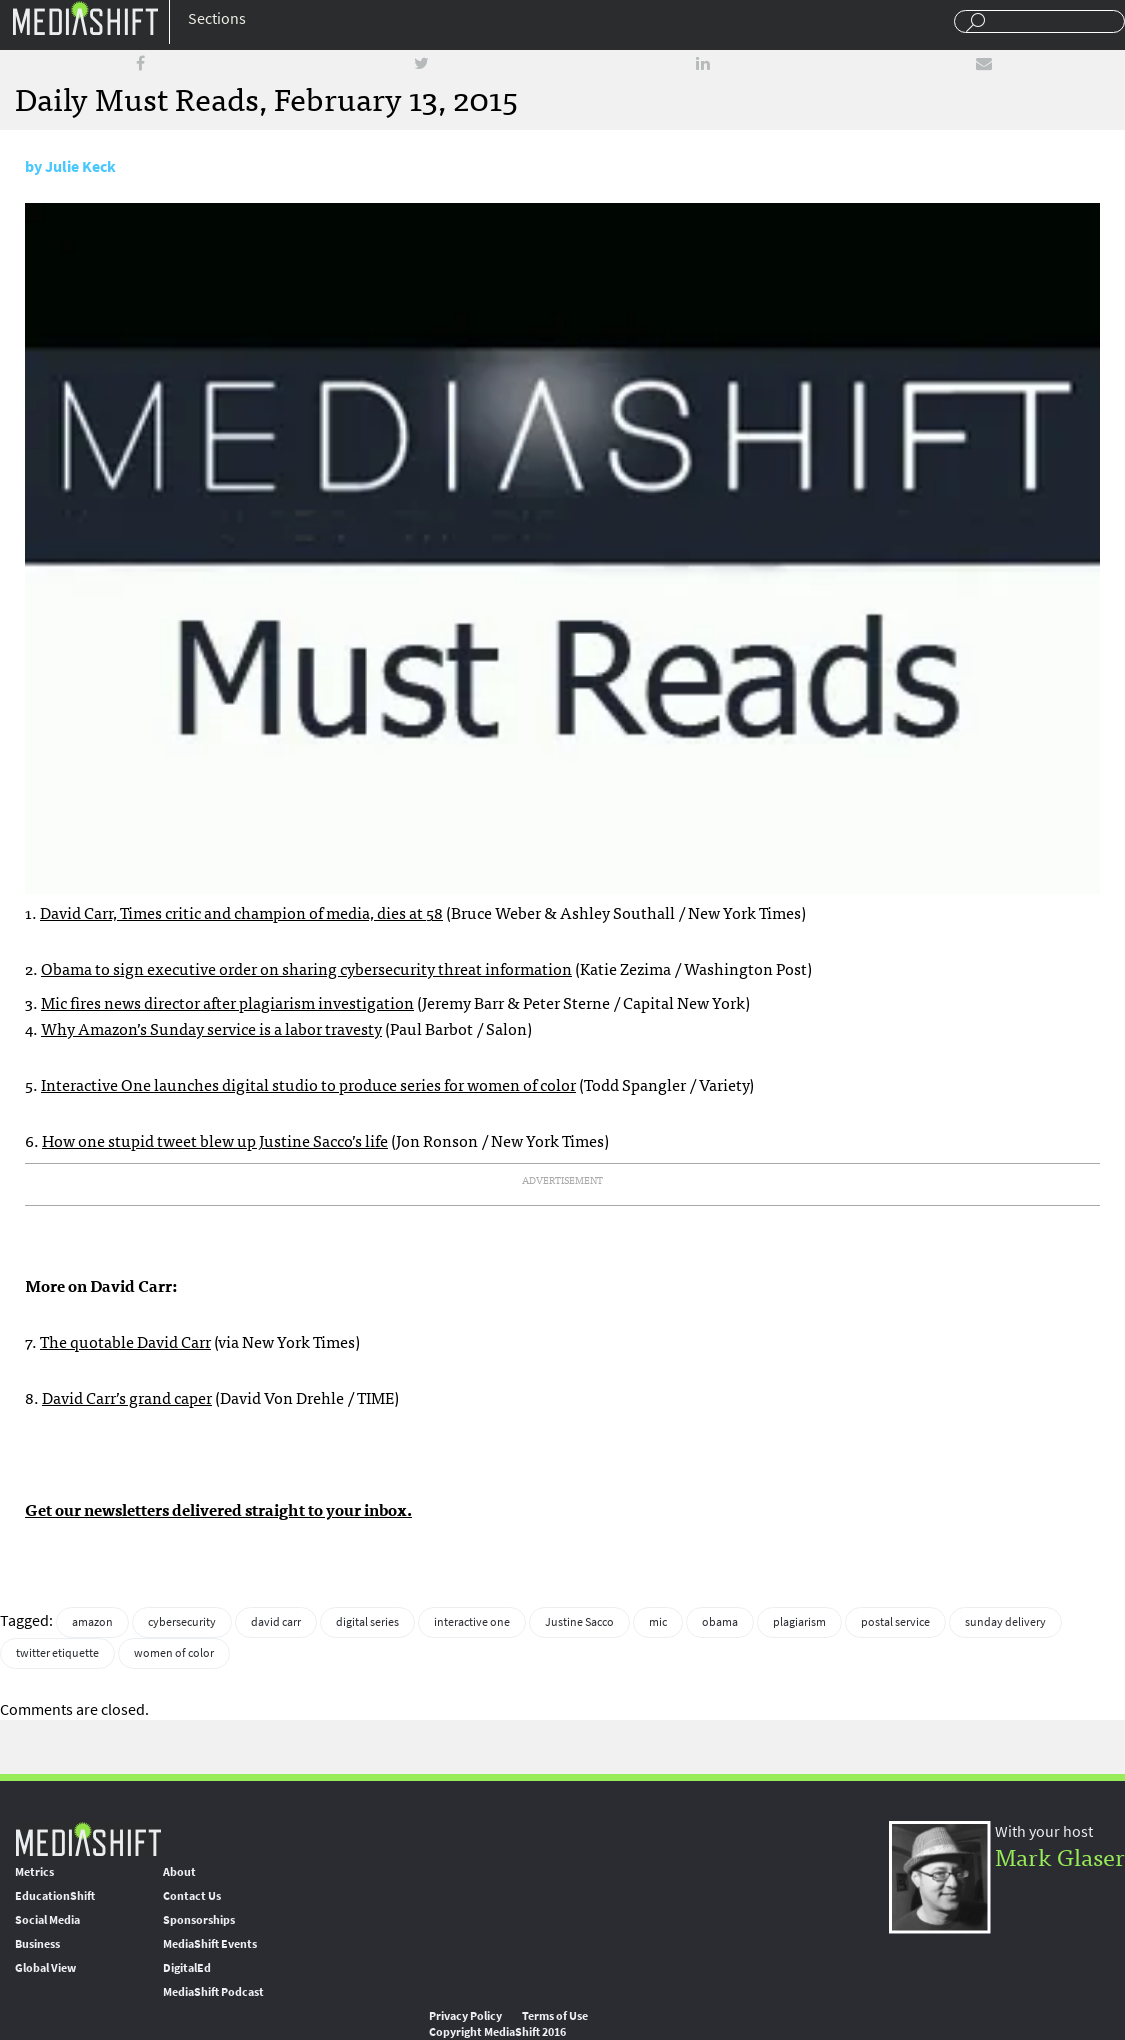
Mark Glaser (1060, 1855)
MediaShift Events (210, 1944)
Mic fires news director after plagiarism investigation (227, 1002)
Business (37, 1944)
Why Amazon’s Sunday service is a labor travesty (211, 1028)
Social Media (47, 1920)
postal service (895, 1622)
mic (658, 1622)
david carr (276, 1622)
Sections (217, 18)
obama (720, 1622)
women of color (174, 1653)
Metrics (34, 1872)
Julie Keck (80, 166)
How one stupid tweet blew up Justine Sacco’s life (215, 1140)
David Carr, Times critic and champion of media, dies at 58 (241, 912)
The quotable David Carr (125, 1341)
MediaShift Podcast (213, 1992)
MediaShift (88, 1838)
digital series (367, 1622)
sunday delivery (1005, 1622)
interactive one (472, 1622)
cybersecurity (182, 1622)
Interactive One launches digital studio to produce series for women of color (308, 1084)
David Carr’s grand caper (127, 1397)
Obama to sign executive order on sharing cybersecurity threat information (306, 968)
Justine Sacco (579, 1622)
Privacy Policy (465, 2016)
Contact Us (192, 1896)
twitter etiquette (57, 1653)
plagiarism (799, 1622)
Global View (45, 1968)
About (179, 1872)
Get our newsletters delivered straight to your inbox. (218, 1509)
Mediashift (85, 17)
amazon (92, 1622)
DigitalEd (187, 1968)
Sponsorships (199, 1920)
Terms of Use (555, 2016)
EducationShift (55, 1896)
